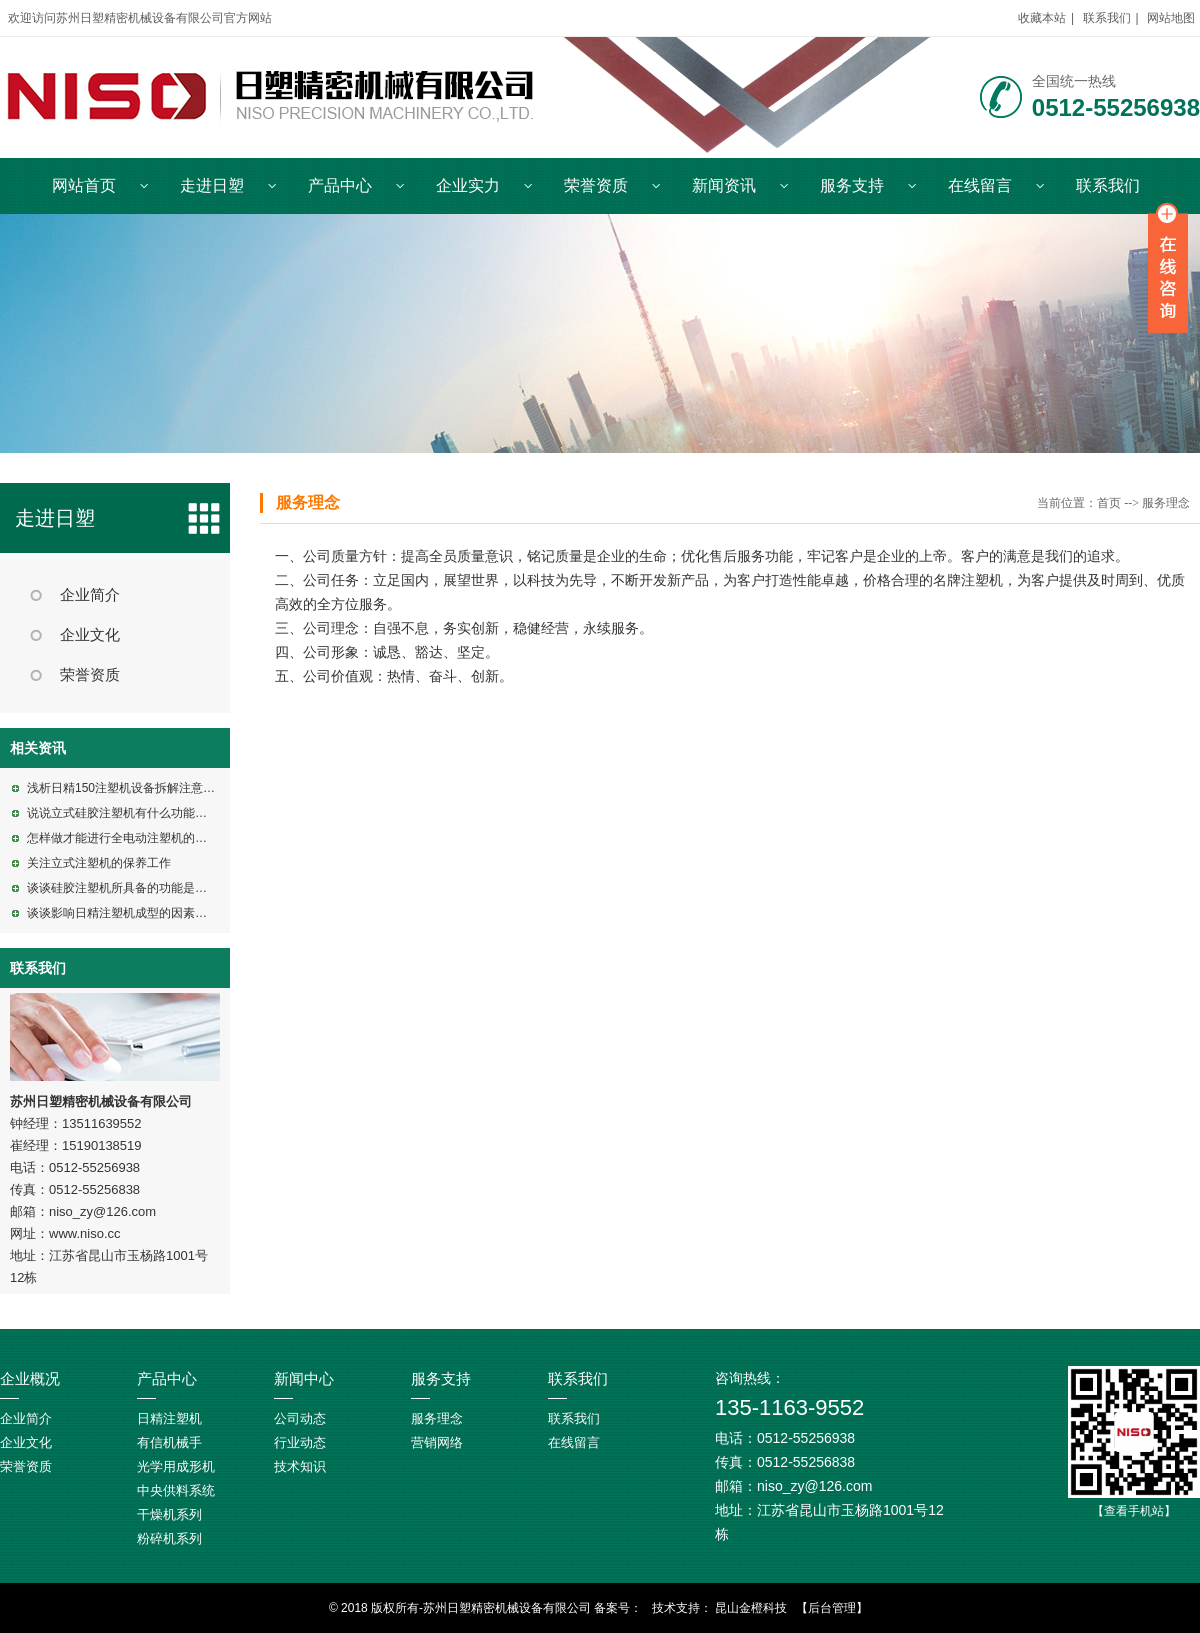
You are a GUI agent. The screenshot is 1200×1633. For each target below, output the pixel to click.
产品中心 (340, 185)
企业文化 (90, 635)
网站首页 (84, 185)
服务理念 (308, 502)
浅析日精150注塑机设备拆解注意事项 (127, 788)
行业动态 (300, 1442)
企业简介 (90, 595)
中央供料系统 (176, 1490)
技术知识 (300, 1466)
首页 (1109, 503)
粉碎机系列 (169, 1538)
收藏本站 (1042, 18)
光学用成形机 (176, 1466)
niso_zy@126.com (102, 1211)
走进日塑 (212, 185)
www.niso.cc (85, 1233)
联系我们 (1107, 18)
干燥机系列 (169, 1514)
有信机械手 (169, 1442)
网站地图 (1171, 18)
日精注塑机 (169, 1418)
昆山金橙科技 (751, 1608)
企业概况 (30, 1379)
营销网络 (437, 1442)
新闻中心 (304, 1379)
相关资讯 (38, 748)
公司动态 (300, 1418)
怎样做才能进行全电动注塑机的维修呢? (132, 838)
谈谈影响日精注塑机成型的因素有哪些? (132, 913)
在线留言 (980, 185)
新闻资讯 (724, 185)
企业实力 (468, 185)
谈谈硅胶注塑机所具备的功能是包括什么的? (144, 888)
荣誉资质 (596, 185)
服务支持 (852, 185)
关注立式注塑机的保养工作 (99, 863)
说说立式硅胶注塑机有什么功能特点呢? (132, 813)
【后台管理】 (832, 1608)
